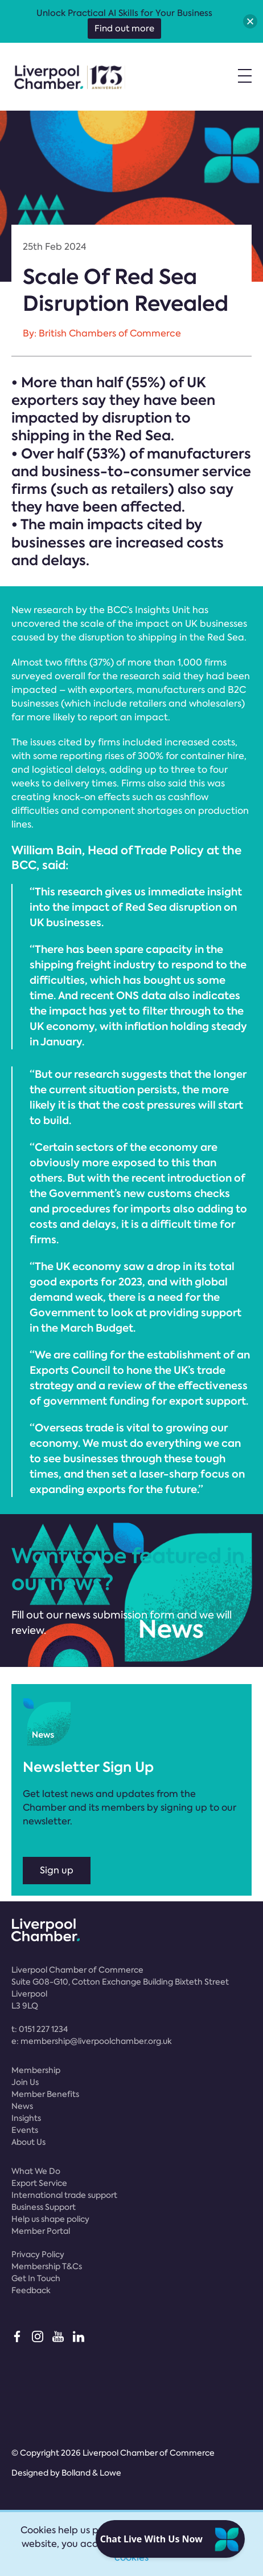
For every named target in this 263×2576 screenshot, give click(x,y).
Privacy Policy (37, 2254)
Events (24, 2130)
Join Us (25, 2082)
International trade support (64, 2195)
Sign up (56, 1870)
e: (91, 2041)
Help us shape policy (50, 2219)
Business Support (43, 2207)
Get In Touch (35, 2278)
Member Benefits (45, 2094)
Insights (26, 2118)
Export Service (39, 2183)
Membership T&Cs (46, 2266)
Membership (35, 2070)
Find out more (124, 28)
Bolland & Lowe (91, 2473)
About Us (28, 2142)
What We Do (35, 2171)
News (22, 2106)
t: (39, 2029)
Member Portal (40, 2231)
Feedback (31, 2290)
